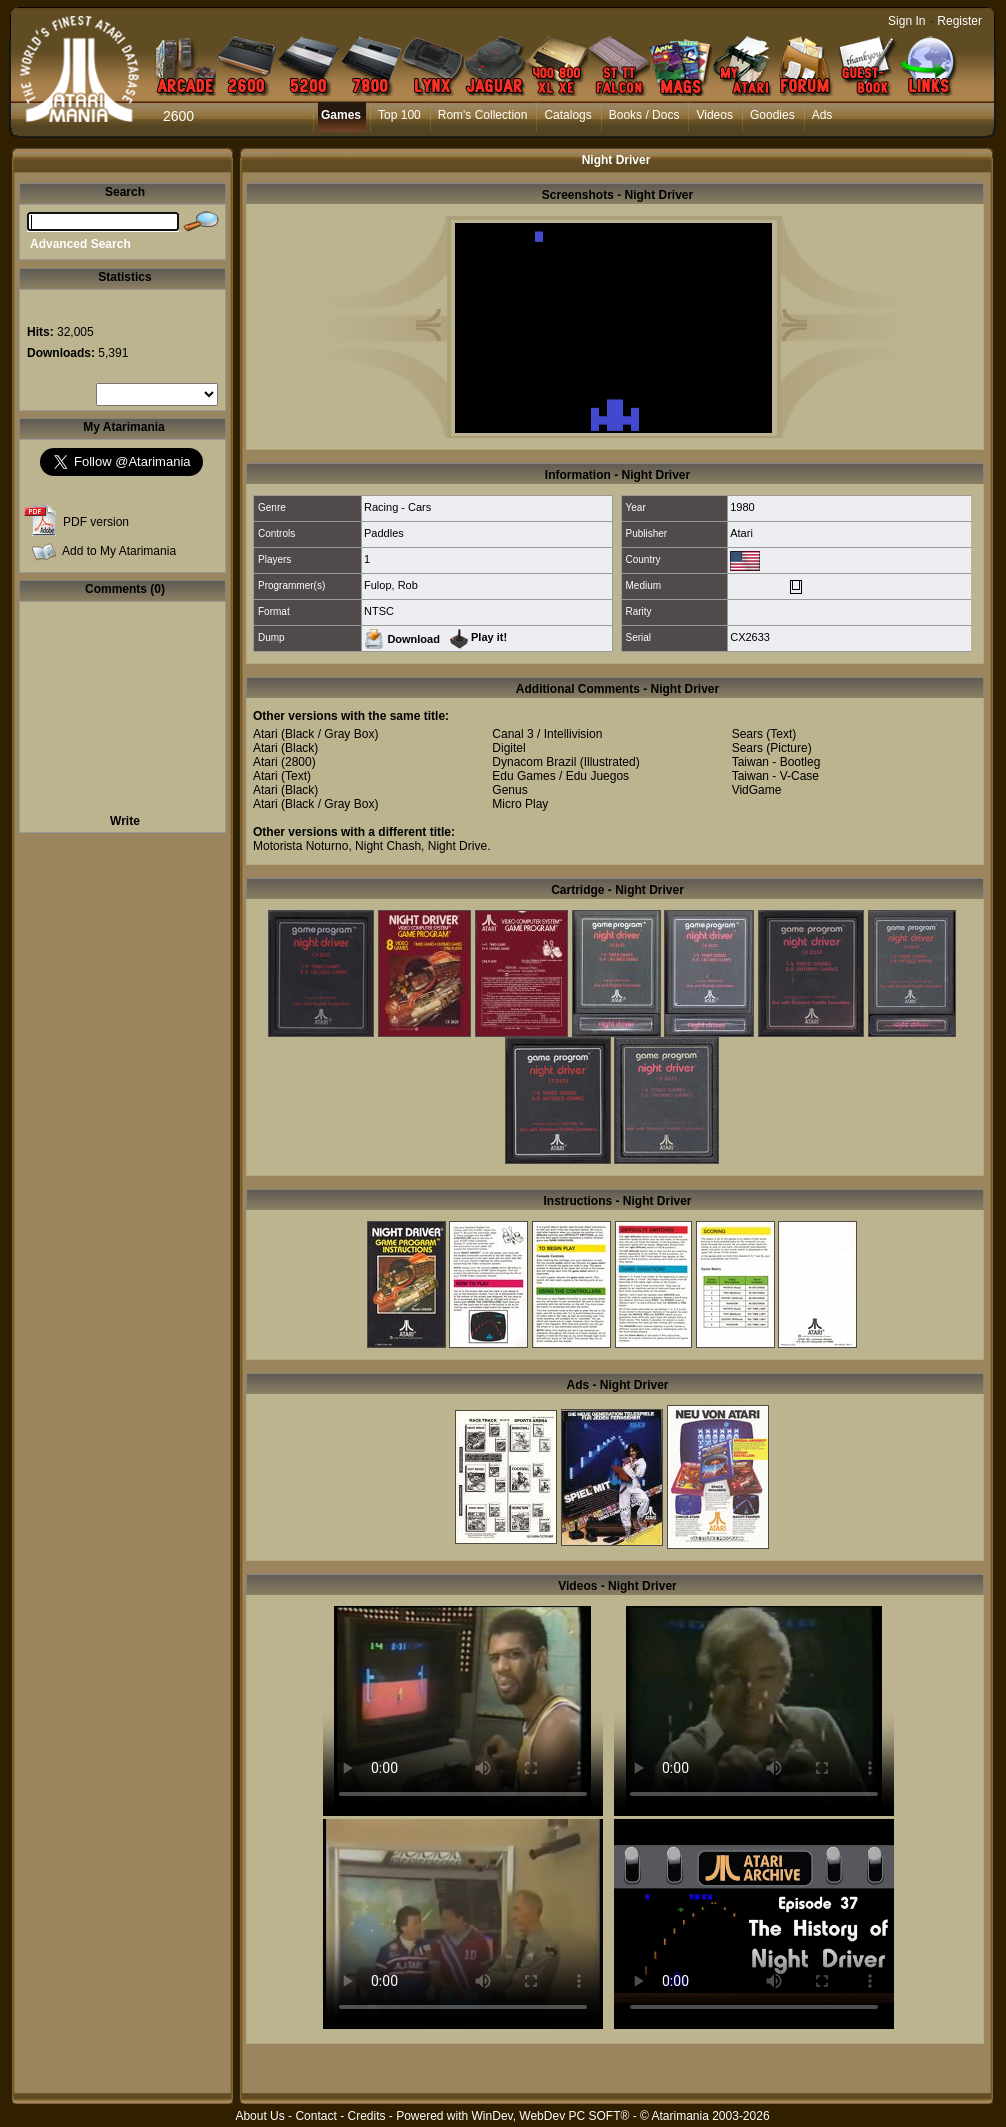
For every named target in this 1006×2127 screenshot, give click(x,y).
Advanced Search (80, 244)
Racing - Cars (397, 507)
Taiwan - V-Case (775, 776)
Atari (741, 533)
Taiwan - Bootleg (776, 762)
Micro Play (520, 804)
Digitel (508, 748)
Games (341, 115)
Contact (315, 2116)
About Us (259, 2116)
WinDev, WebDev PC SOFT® (551, 2116)
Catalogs (567, 115)
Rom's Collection (483, 115)
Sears (747, 734)
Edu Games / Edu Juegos (560, 776)
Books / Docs (644, 115)
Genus (509, 790)
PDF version (96, 522)
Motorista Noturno (300, 846)
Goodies (772, 115)
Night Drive (457, 846)
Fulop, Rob (391, 585)
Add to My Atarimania (119, 551)
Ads (822, 115)
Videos (714, 115)
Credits (366, 2116)
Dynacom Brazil (534, 762)
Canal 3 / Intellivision (547, 734)
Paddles (384, 533)
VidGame (757, 790)
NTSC (379, 611)
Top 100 (399, 115)
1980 (742, 507)
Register (959, 21)
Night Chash (388, 846)
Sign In (906, 21)
